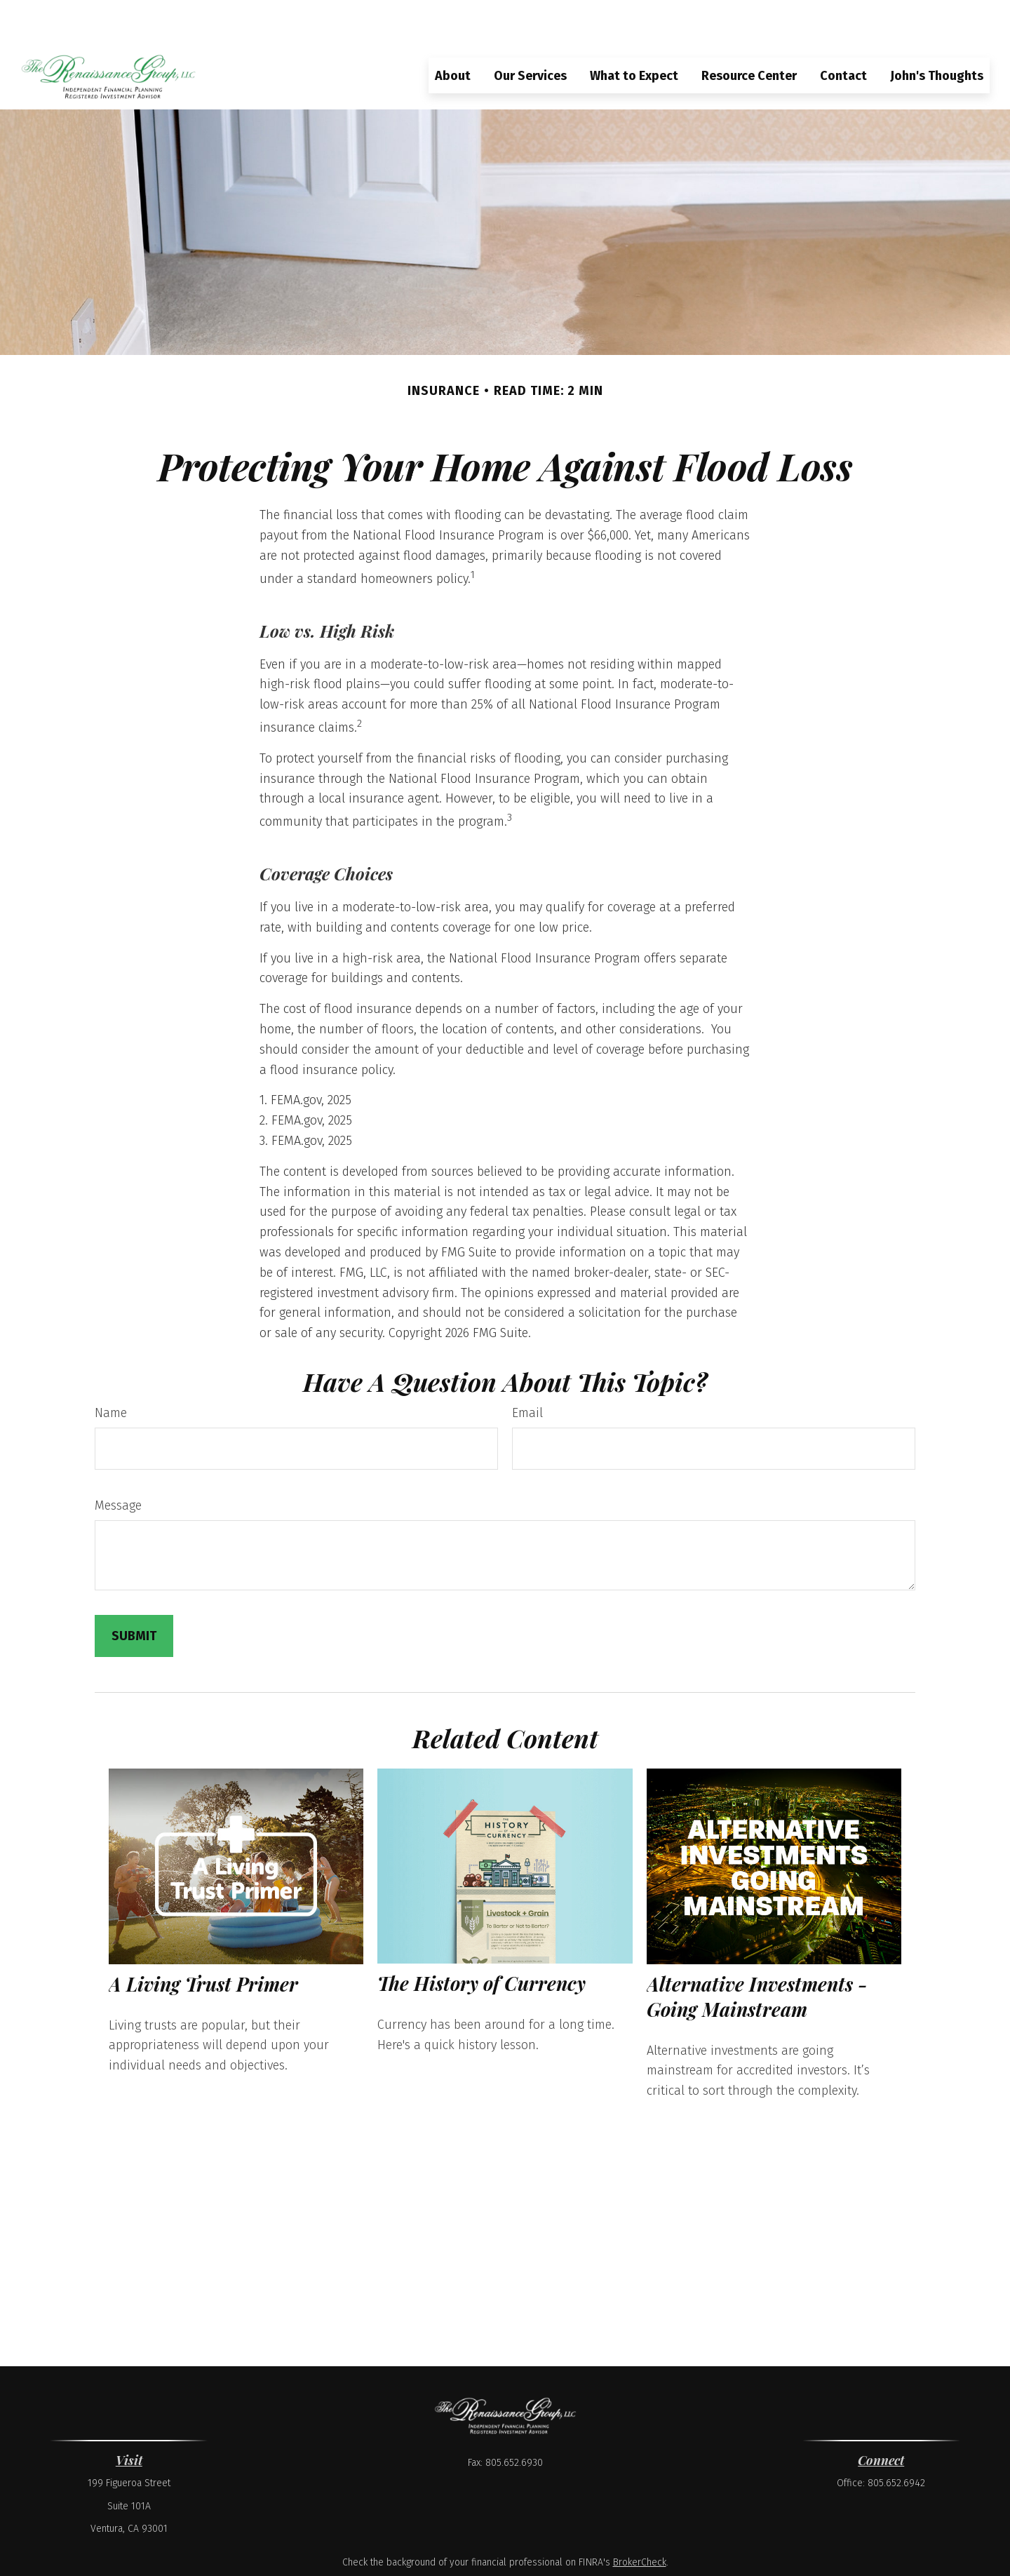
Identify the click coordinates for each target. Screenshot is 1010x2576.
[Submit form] (134, 1595)
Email (527, 1371)
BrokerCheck (639, 2521)
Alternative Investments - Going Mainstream (757, 1955)
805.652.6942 (896, 2442)
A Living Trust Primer (203, 1942)
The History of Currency (481, 1942)
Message (118, 1464)
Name (111, 1371)
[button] (453, 34)
